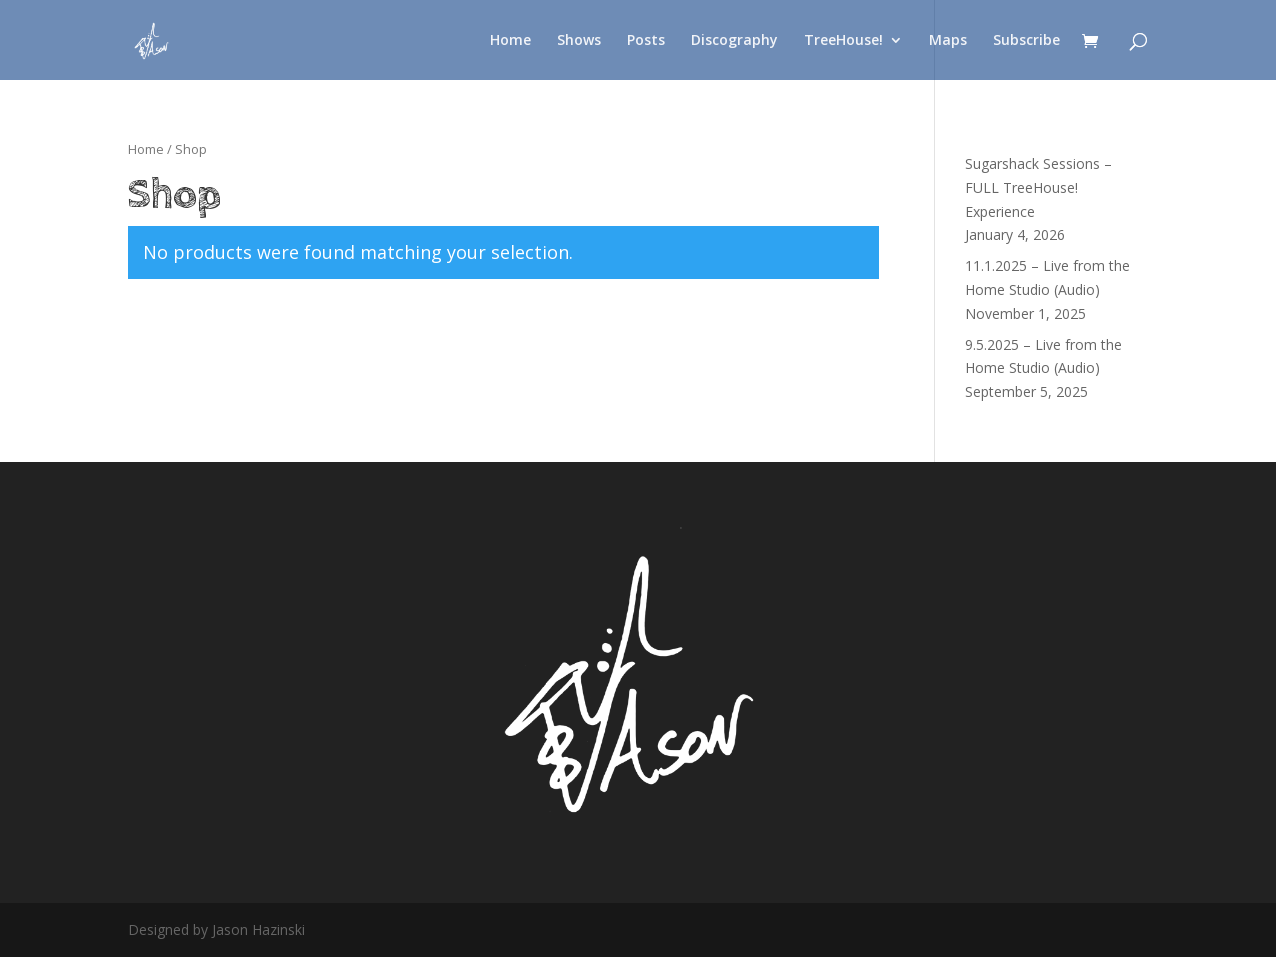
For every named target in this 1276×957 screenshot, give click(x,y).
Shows (579, 41)
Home (510, 41)
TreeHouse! (843, 41)
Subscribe (1026, 41)
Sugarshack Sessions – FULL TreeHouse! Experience (1038, 187)
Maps (948, 41)
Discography (734, 41)
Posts (646, 41)
